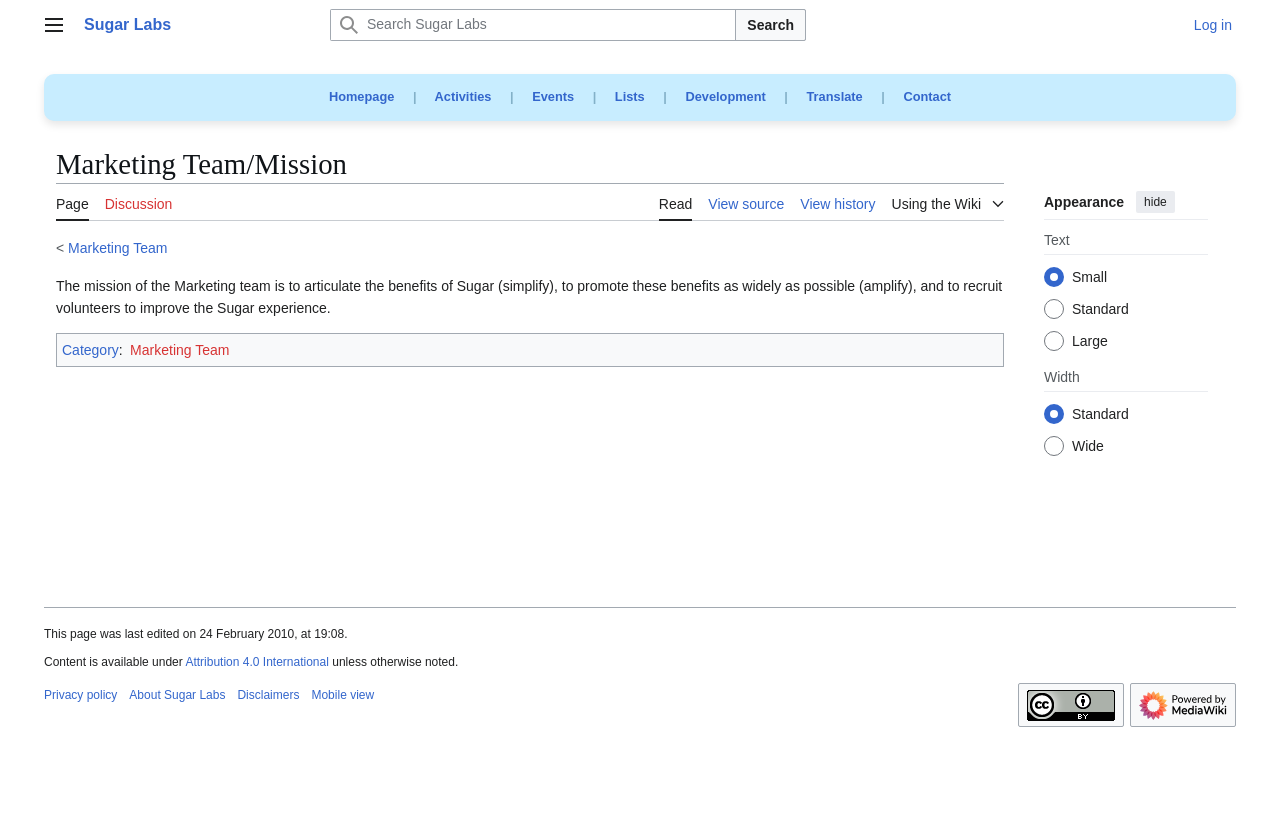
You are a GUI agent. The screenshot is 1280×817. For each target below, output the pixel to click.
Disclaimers (268, 695)
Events (553, 96)
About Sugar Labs (177, 695)
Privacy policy (80, 695)
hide (1155, 202)
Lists (630, 96)
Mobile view (342, 695)
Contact (927, 96)
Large (1090, 342)
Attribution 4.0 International (256, 662)
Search (770, 25)
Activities (463, 96)
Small (1089, 278)
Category (90, 350)
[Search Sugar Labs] (533, 25)
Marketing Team (117, 248)
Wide (1088, 447)
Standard (1100, 310)
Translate (835, 96)
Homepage (361, 96)
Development (725, 96)
